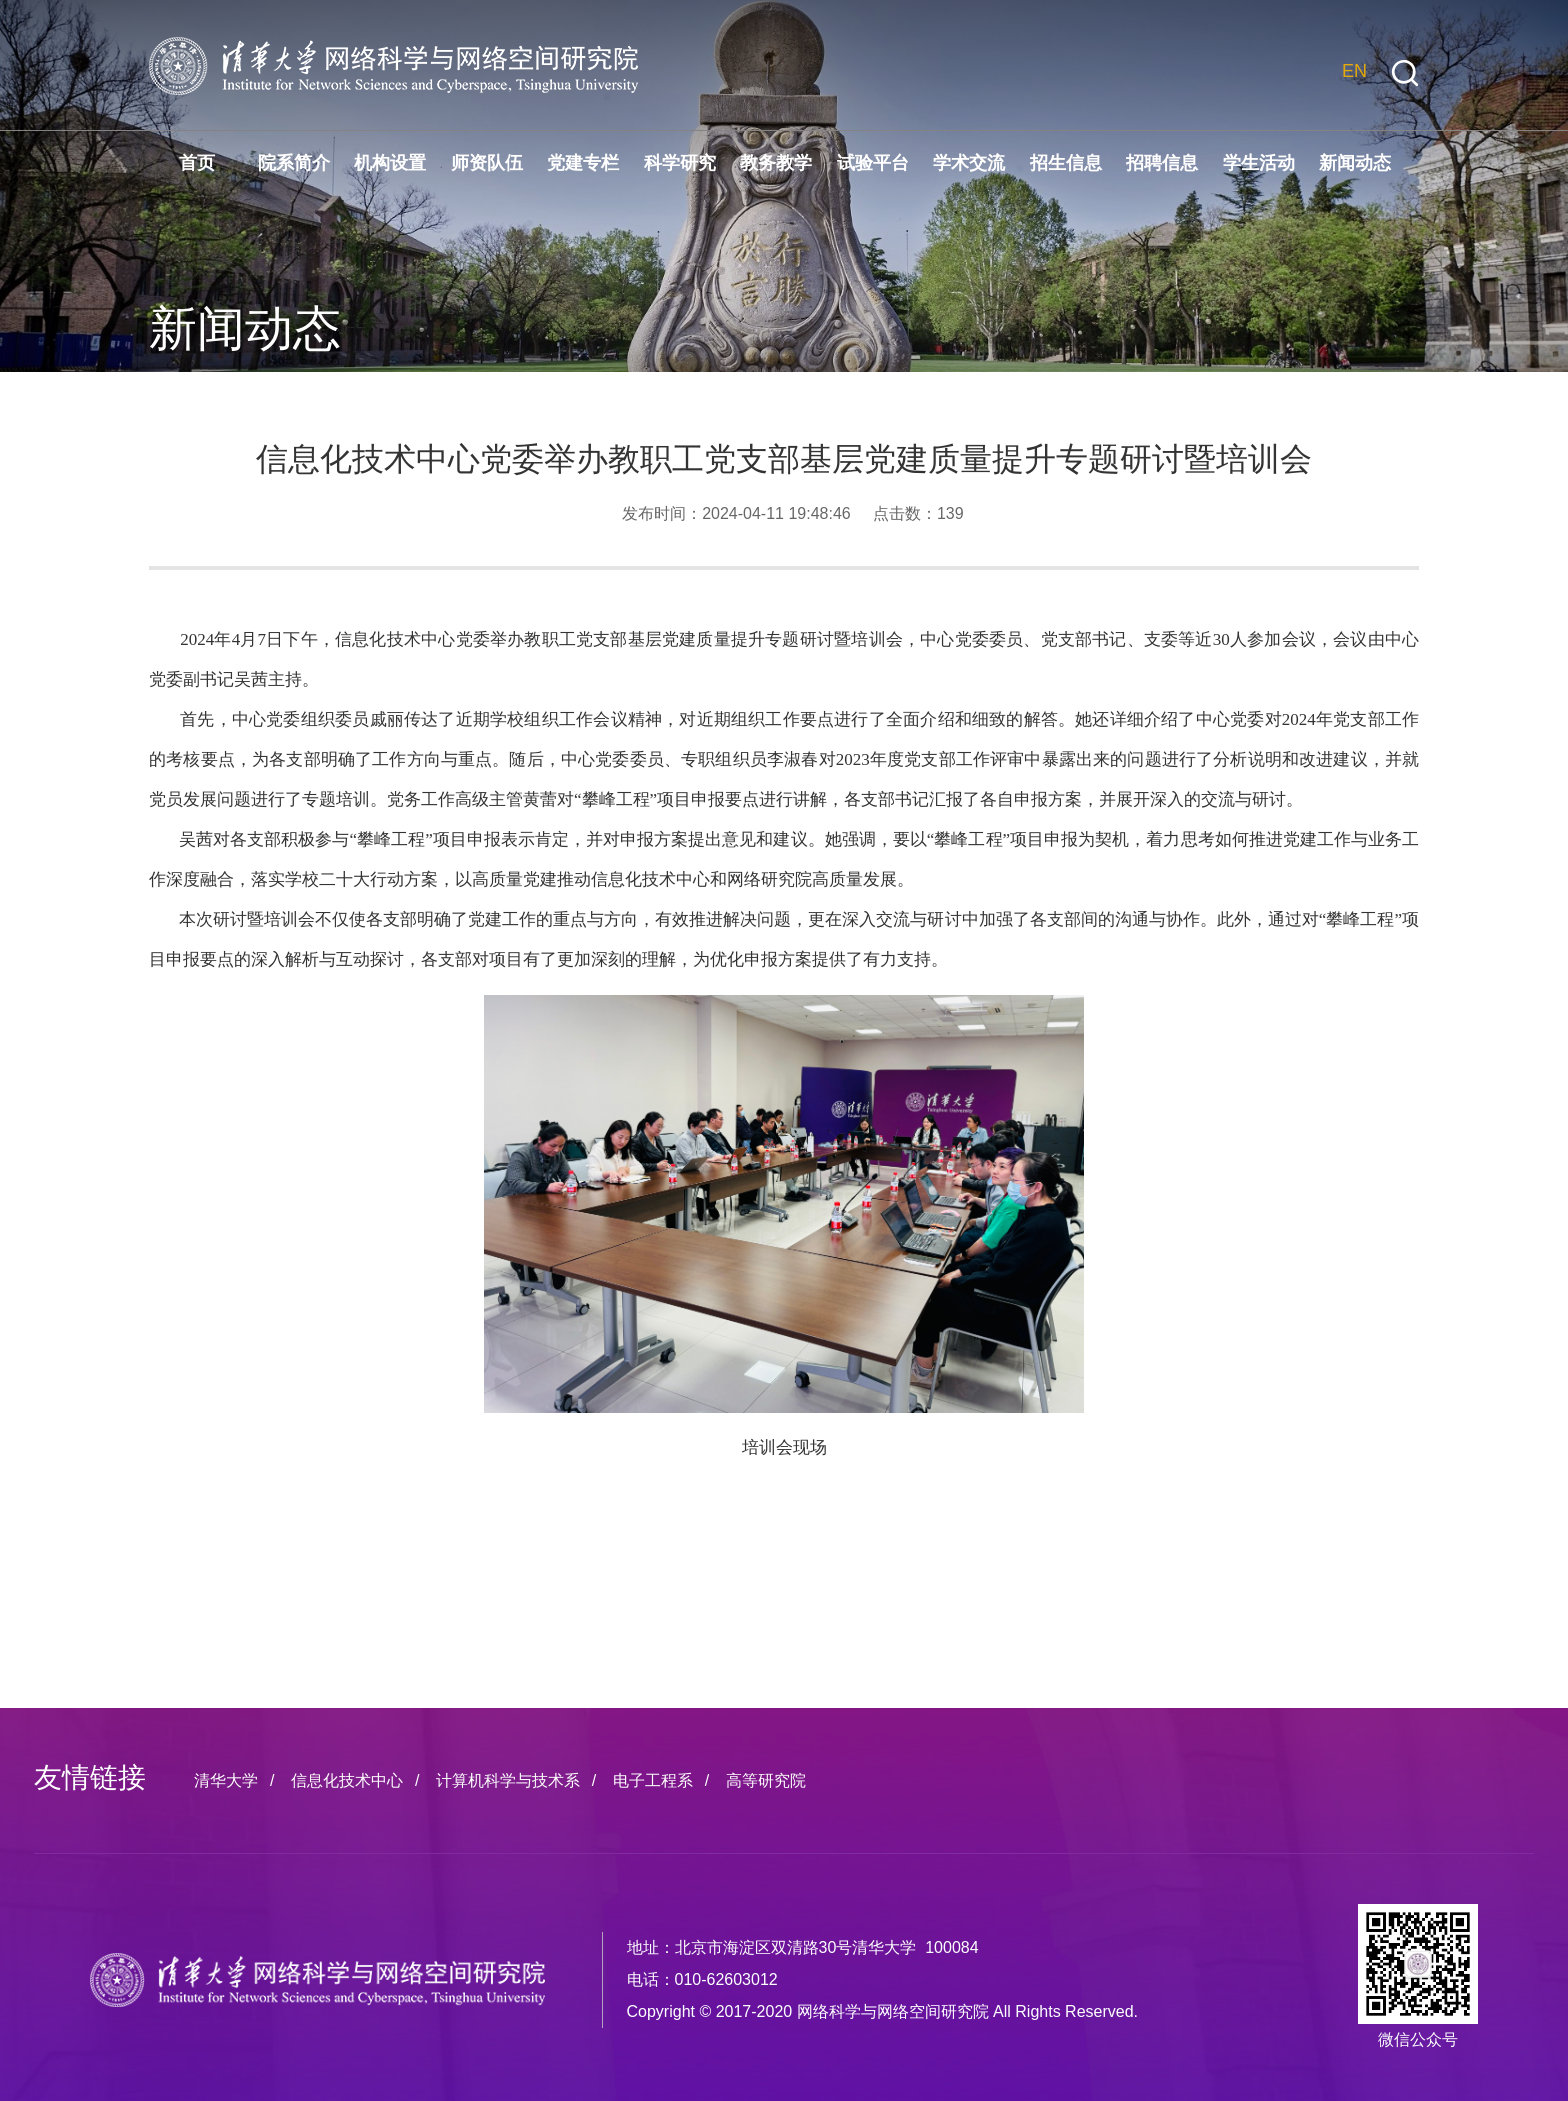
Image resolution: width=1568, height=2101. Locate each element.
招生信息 (1066, 163)
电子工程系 (653, 1780)
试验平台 (873, 163)
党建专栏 (583, 163)
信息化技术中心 (347, 1780)
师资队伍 (487, 163)
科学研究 (680, 163)
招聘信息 (1162, 163)
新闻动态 (1355, 163)
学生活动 (1259, 163)
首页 (197, 163)
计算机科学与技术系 (508, 1780)
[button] (1405, 73)
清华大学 (226, 1780)
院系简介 (294, 163)
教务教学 (776, 163)
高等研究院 (766, 1780)
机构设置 (390, 163)
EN (1354, 71)
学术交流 (969, 163)
